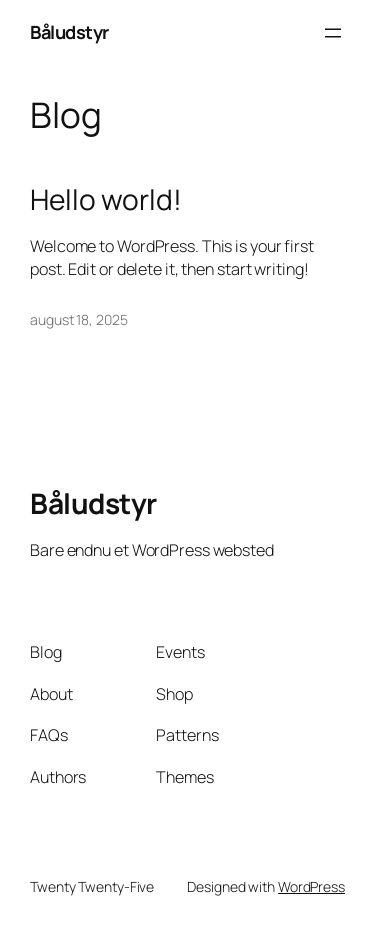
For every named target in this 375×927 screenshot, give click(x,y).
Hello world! (106, 200)
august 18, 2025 (79, 319)
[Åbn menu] (333, 33)
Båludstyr (69, 32)
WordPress (311, 886)
